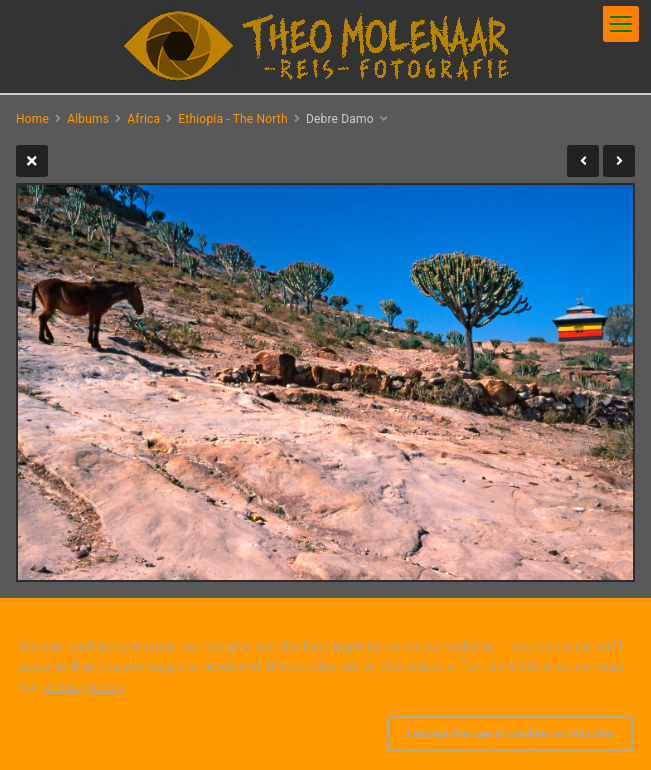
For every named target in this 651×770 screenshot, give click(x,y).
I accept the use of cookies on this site (510, 734)
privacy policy (83, 686)
